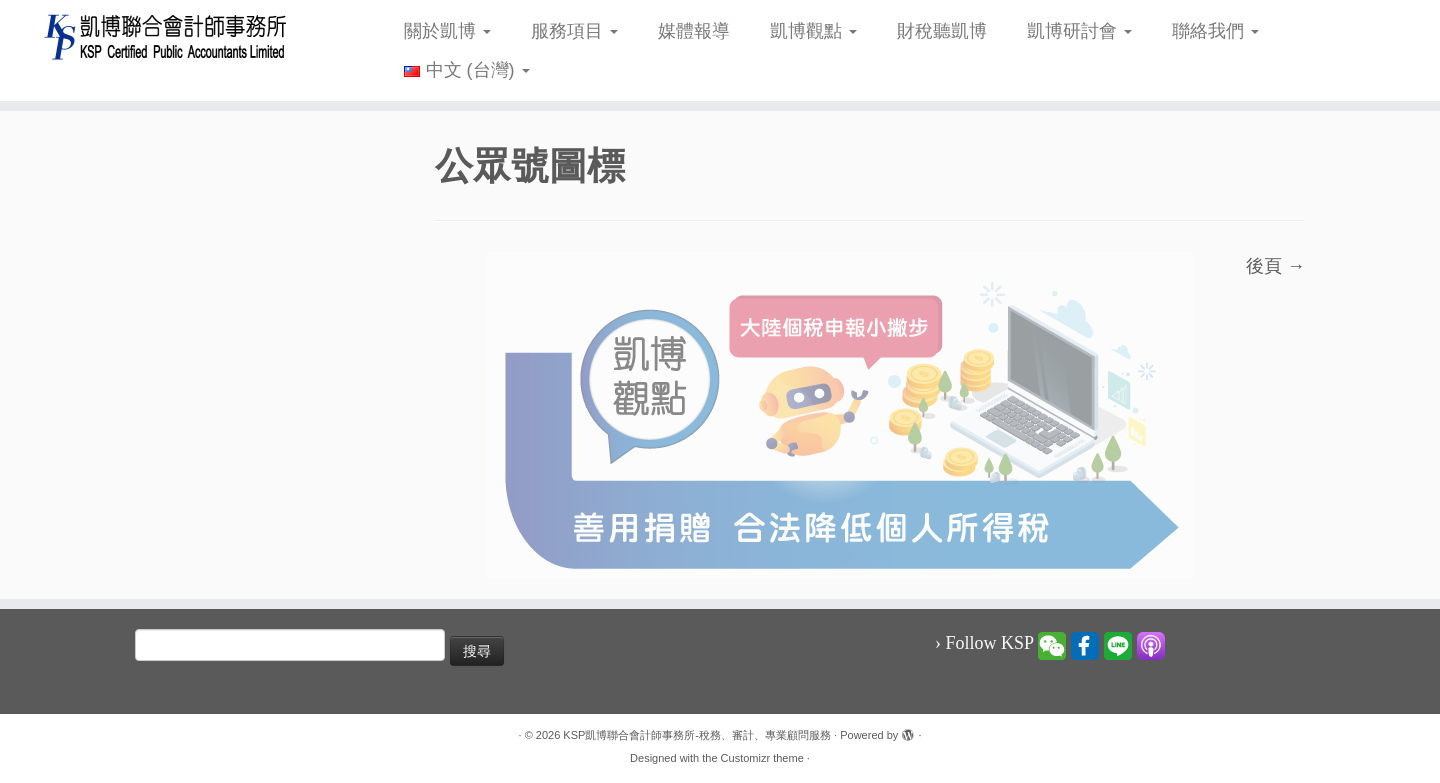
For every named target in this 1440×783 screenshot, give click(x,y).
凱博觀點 (813, 31)
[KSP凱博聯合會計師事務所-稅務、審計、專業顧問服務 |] (166, 36)
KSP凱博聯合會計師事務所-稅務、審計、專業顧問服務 (697, 735)
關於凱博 (447, 31)
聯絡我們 (1215, 31)
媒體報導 (694, 31)
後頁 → (1275, 266)
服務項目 (574, 31)
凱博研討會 (1079, 31)
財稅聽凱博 (942, 31)
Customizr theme (762, 758)
